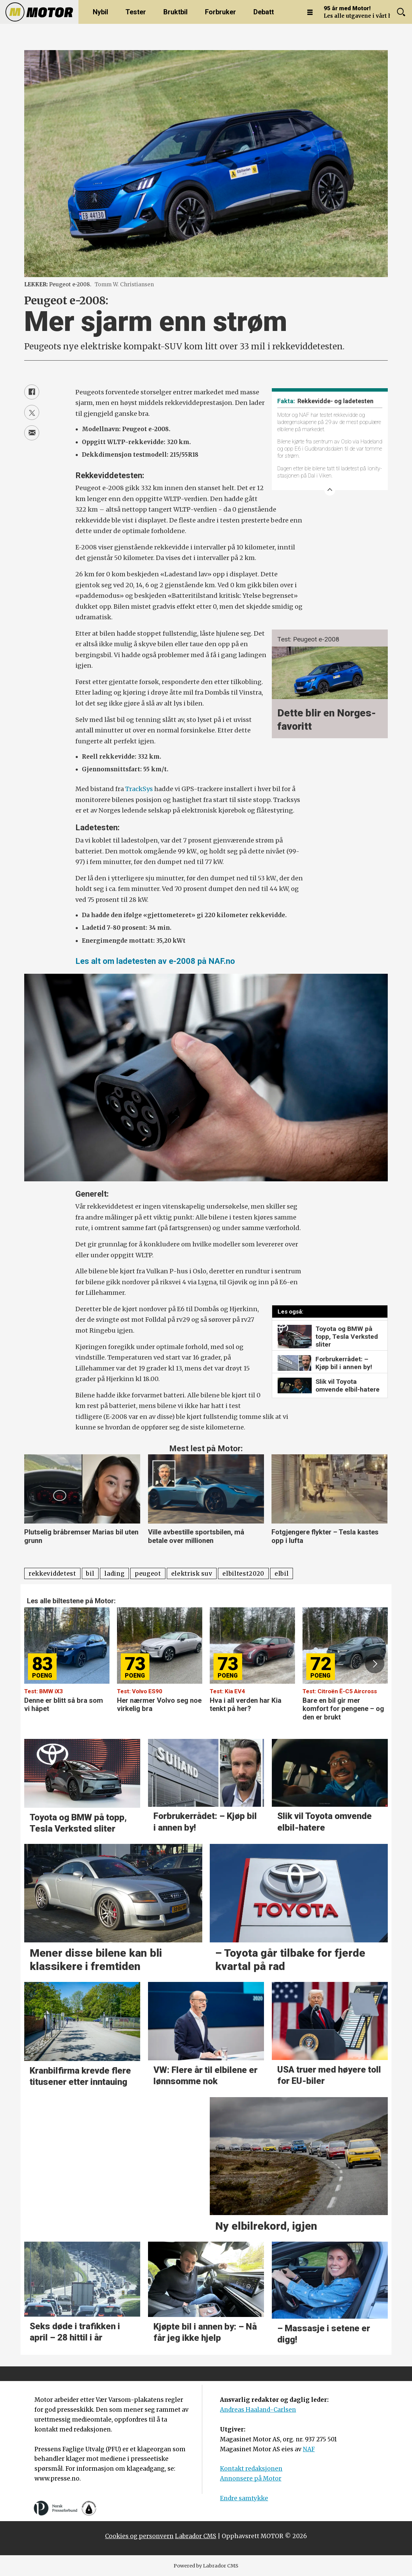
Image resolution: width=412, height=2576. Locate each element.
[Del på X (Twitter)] (31, 412)
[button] (374, 1663)
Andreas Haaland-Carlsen (258, 2409)
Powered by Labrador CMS (206, 2566)
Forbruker (220, 12)
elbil (282, 1573)
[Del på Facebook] (31, 391)
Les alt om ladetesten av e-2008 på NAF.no (155, 961)
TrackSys (139, 789)
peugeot (148, 1573)
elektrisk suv (191, 1573)
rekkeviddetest (52, 1573)
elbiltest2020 (243, 1573)
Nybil (100, 12)
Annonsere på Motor (250, 2478)
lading (114, 1573)
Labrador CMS (195, 2536)
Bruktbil (175, 12)
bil (90, 1573)
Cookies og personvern (139, 2536)
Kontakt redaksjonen (251, 2468)
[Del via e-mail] (31, 432)
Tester (136, 12)
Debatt (263, 12)
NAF (309, 2449)
